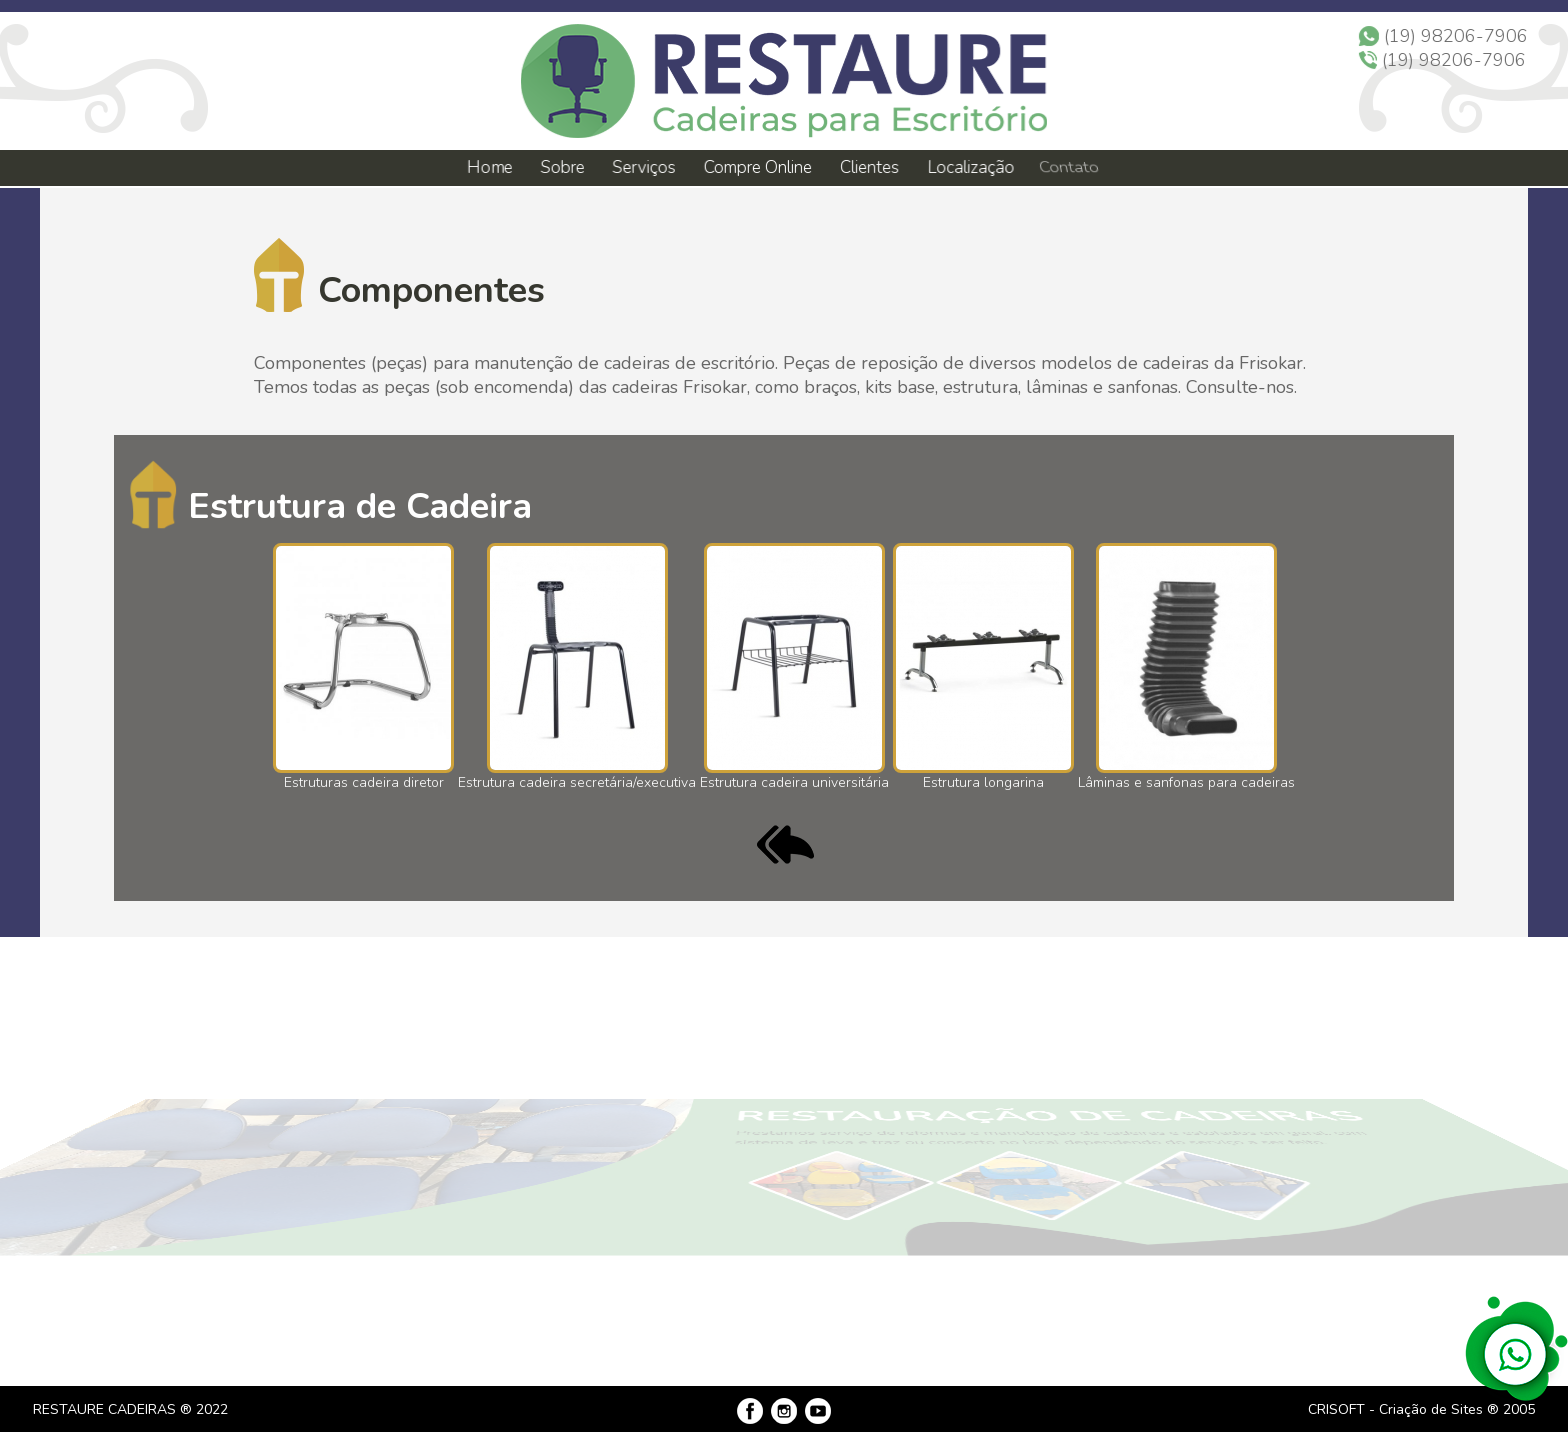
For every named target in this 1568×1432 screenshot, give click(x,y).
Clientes (867, 167)
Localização (966, 167)
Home (489, 167)
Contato (1064, 168)
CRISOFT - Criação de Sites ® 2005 (1421, 1409)
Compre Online (757, 167)
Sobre (562, 167)
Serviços (643, 167)
